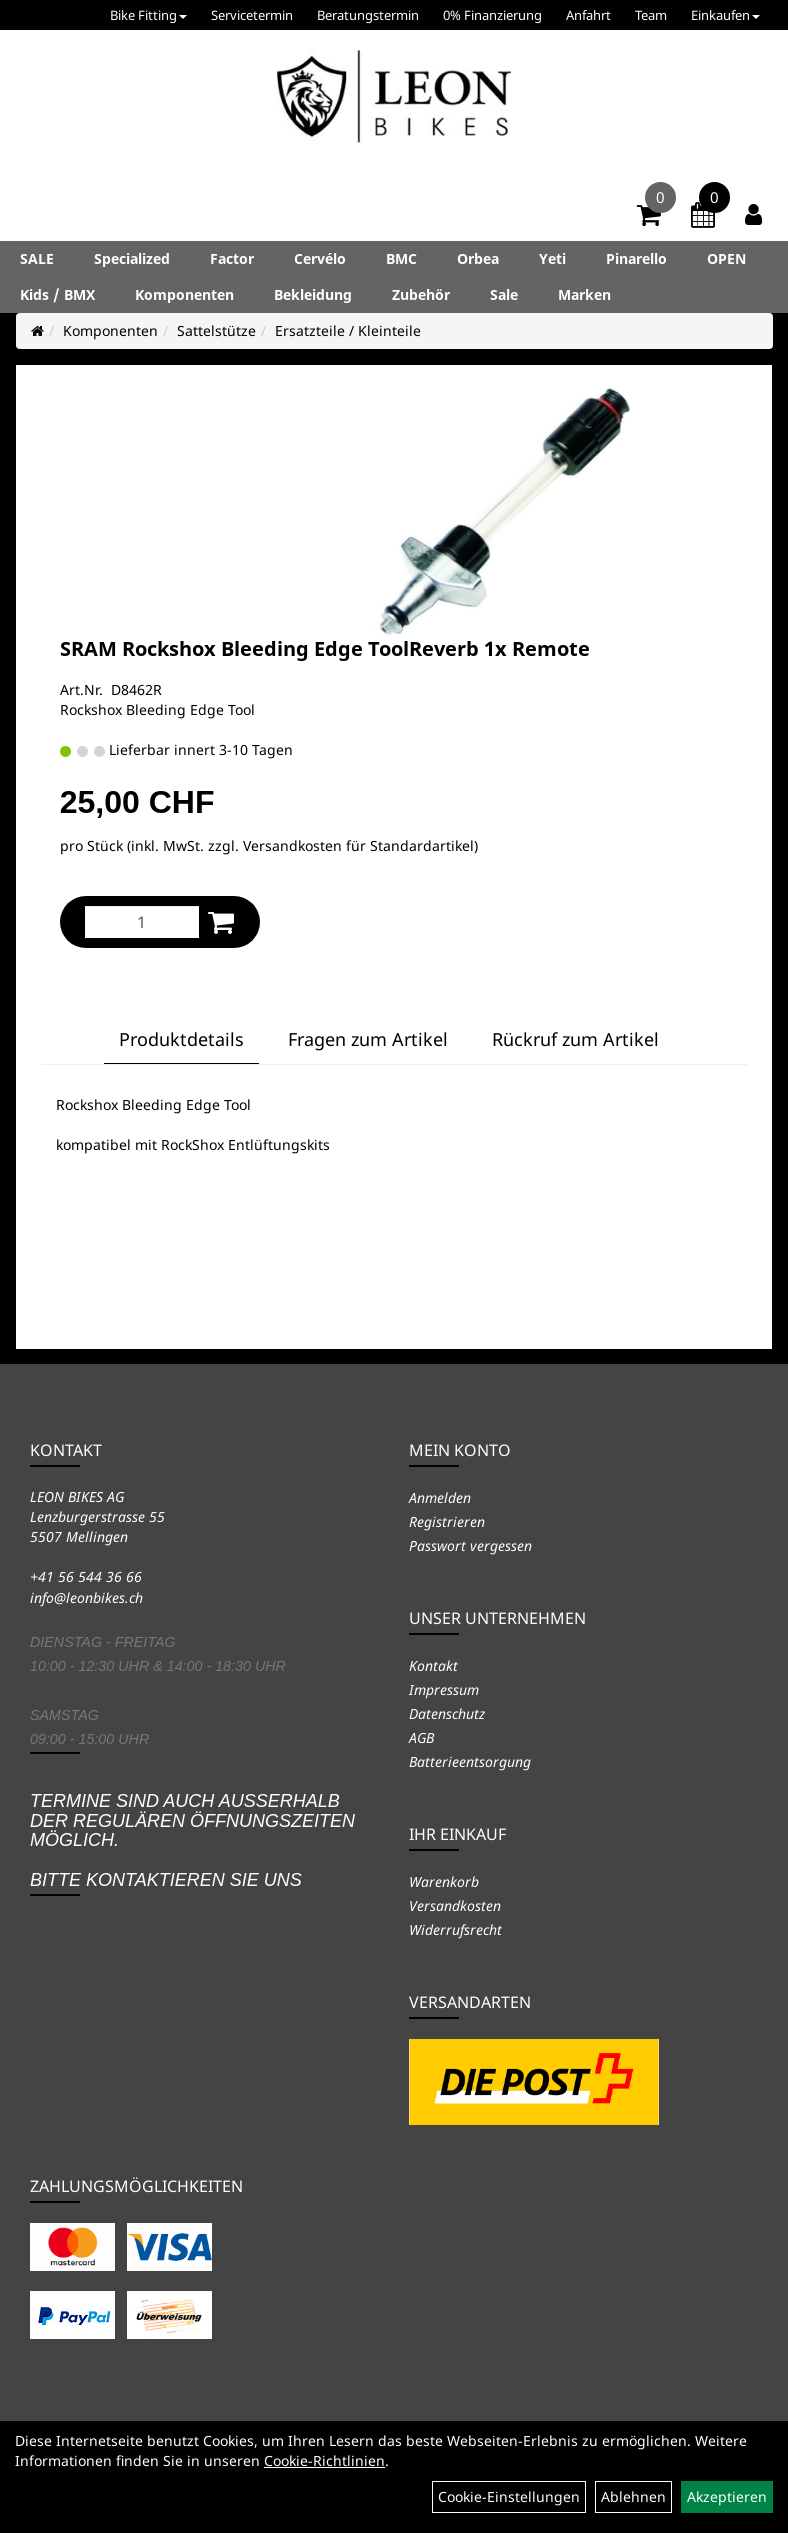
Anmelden (440, 1497)
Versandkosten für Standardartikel (358, 845)
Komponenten (184, 294)
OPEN (726, 258)
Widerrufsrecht (455, 1929)
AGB (421, 1737)
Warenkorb (444, 1881)
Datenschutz (447, 1713)
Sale (504, 294)
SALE (37, 258)
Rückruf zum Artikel (575, 1039)
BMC (401, 258)
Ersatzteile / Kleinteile (348, 330)
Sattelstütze (216, 330)
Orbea (478, 258)
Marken (584, 294)
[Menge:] (142, 922)
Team (651, 15)
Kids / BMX (57, 294)
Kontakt (433, 1665)
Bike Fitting (148, 15)
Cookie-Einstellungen (509, 2496)
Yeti (552, 258)
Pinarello (636, 258)
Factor (232, 258)
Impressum (444, 1689)
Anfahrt (588, 15)
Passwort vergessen (470, 1545)
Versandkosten (455, 1905)
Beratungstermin (368, 15)
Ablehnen (633, 2496)
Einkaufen (725, 15)
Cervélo (320, 258)
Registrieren (447, 1521)
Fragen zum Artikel (368, 1039)
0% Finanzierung (492, 15)
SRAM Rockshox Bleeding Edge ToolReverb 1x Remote (325, 648)
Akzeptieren (727, 2496)
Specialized (132, 258)
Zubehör (421, 294)
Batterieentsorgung (470, 1761)
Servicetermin (252, 15)
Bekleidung (313, 294)
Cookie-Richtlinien (324, 2460)
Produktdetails (181, 1039)
